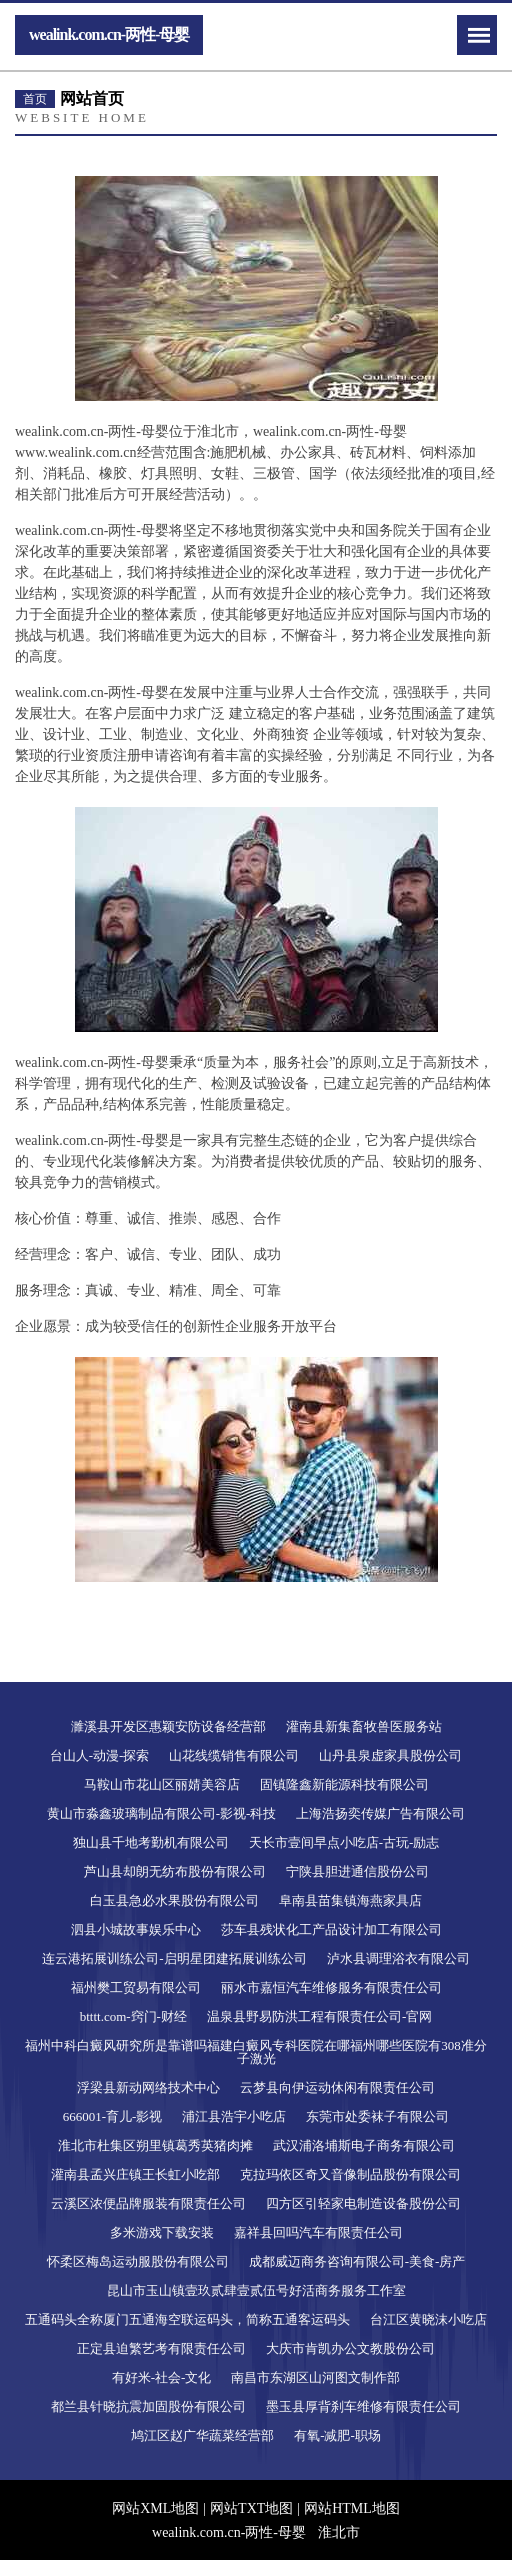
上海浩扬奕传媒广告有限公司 (380, 1813)
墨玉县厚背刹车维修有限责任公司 (363, 2406)
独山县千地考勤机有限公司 (151, 1842)
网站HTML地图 (352, 2508)
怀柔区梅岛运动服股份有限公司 (138, 2261)
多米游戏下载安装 (162, 2232)
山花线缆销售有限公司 (234, 1755)
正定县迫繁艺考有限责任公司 (161, 2348)
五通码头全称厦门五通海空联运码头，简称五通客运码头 (187, 2319)
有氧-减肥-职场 (337, 2435)
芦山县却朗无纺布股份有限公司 (175, 1871)
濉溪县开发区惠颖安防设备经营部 (168, 1726)
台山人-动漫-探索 (100, 1755)
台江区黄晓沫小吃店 (428, 2319)
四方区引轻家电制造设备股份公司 (363, 2203)
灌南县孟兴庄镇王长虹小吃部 (135, 2174)
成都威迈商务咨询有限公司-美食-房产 (357, 2261)
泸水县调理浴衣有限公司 (398, 1958)
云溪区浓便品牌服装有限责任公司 (148, 2203)
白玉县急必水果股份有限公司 (174, 1900)
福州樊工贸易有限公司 (136, 1987)
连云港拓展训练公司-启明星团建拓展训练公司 (174, 1958)
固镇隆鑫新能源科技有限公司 (344, 1784)
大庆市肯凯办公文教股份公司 (350, 2348)
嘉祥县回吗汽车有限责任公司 (318, 2232)
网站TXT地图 (251, 2508)
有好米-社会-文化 (162, 2377)
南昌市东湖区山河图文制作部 (315, 2377)
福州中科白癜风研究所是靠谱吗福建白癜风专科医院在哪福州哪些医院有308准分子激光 (256, 2052)
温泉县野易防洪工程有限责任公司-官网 (319, 2016)
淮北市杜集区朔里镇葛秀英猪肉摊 (155, 2145)
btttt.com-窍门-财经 (133, 2016)
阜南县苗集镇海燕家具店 (350, 1900)
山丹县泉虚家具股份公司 (390, 1755)
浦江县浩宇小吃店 (234, 2116)
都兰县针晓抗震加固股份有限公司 (148, 2406)
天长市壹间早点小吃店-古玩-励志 (344, 1842)
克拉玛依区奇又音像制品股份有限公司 (350, 2174)
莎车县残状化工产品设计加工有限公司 (331, 1929)
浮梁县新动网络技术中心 (148, 2087)
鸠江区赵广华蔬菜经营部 (202, 2435)
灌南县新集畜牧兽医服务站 (364, 1726)
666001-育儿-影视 (113, 2116)
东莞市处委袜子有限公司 (377, 2116)
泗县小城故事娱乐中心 (136, 1929)
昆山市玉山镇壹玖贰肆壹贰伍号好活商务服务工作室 (256, 2290)
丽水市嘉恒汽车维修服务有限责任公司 (331, 1987)
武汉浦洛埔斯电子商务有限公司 (364, 2145)
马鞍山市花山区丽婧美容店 (162, 1784)
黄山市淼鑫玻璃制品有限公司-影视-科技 (162, 1813)
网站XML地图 (155, 2508)
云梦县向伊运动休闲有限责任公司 (337, 2087)
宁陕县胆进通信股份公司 (357, 1871)
